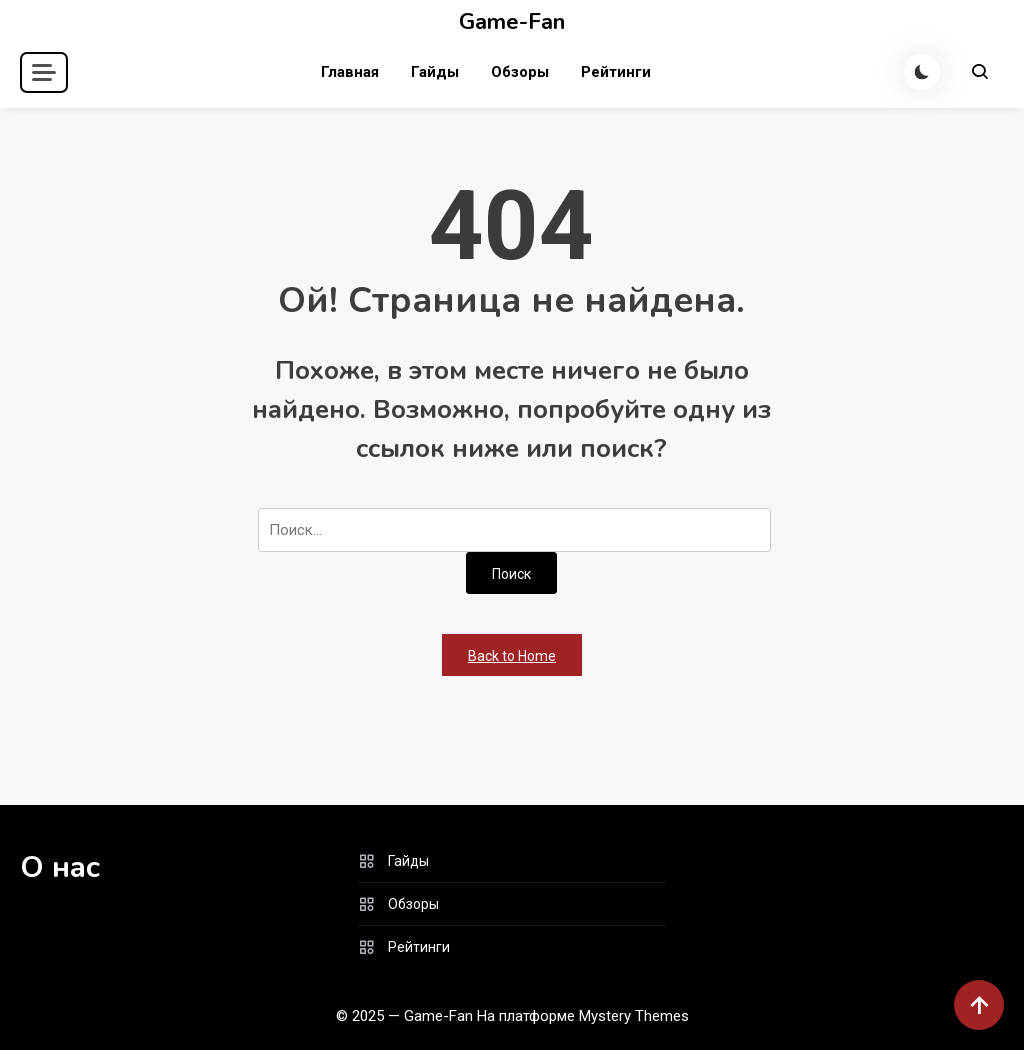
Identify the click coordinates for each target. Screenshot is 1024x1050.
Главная (350, 72)
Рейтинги (616, 72)
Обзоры (520, 72)
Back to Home (512, 656)
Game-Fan (512, 22)
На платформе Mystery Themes (583, 1016)
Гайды (435, 72)
